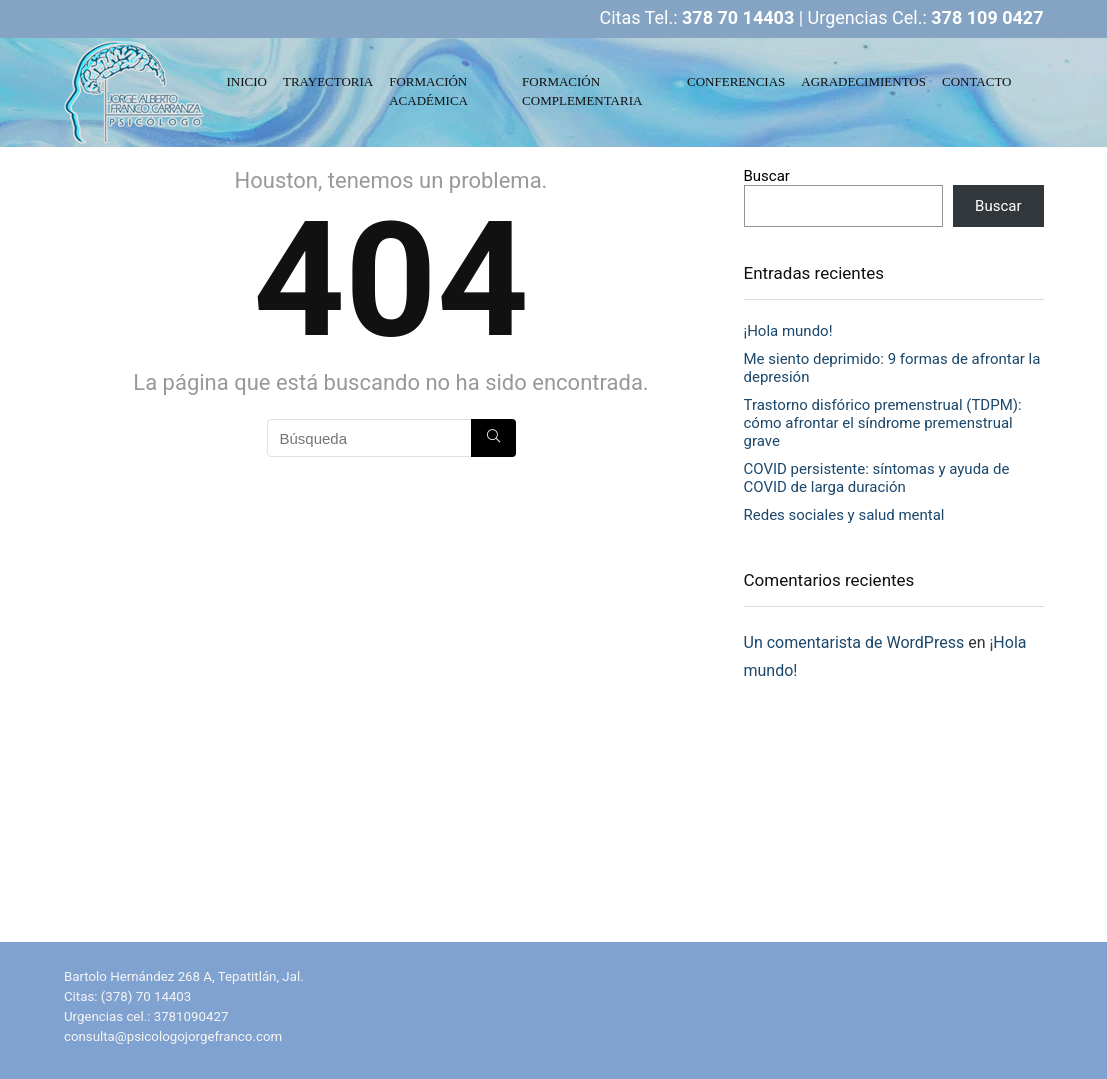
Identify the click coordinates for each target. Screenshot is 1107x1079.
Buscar (767, 176)
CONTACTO (977, 81)
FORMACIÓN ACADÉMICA (428, 91)
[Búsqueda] (493, 438)
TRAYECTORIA (328, 81)
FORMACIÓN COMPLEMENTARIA (582, 91)
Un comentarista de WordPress (854, 642)
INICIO (247, 81)
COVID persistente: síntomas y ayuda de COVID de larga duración (877, 478)
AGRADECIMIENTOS (863, 81)
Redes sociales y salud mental (844, 515)
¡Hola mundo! (788, 331)
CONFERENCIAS (736, 81)
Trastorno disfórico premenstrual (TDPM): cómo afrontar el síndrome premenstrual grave (883, 423)
